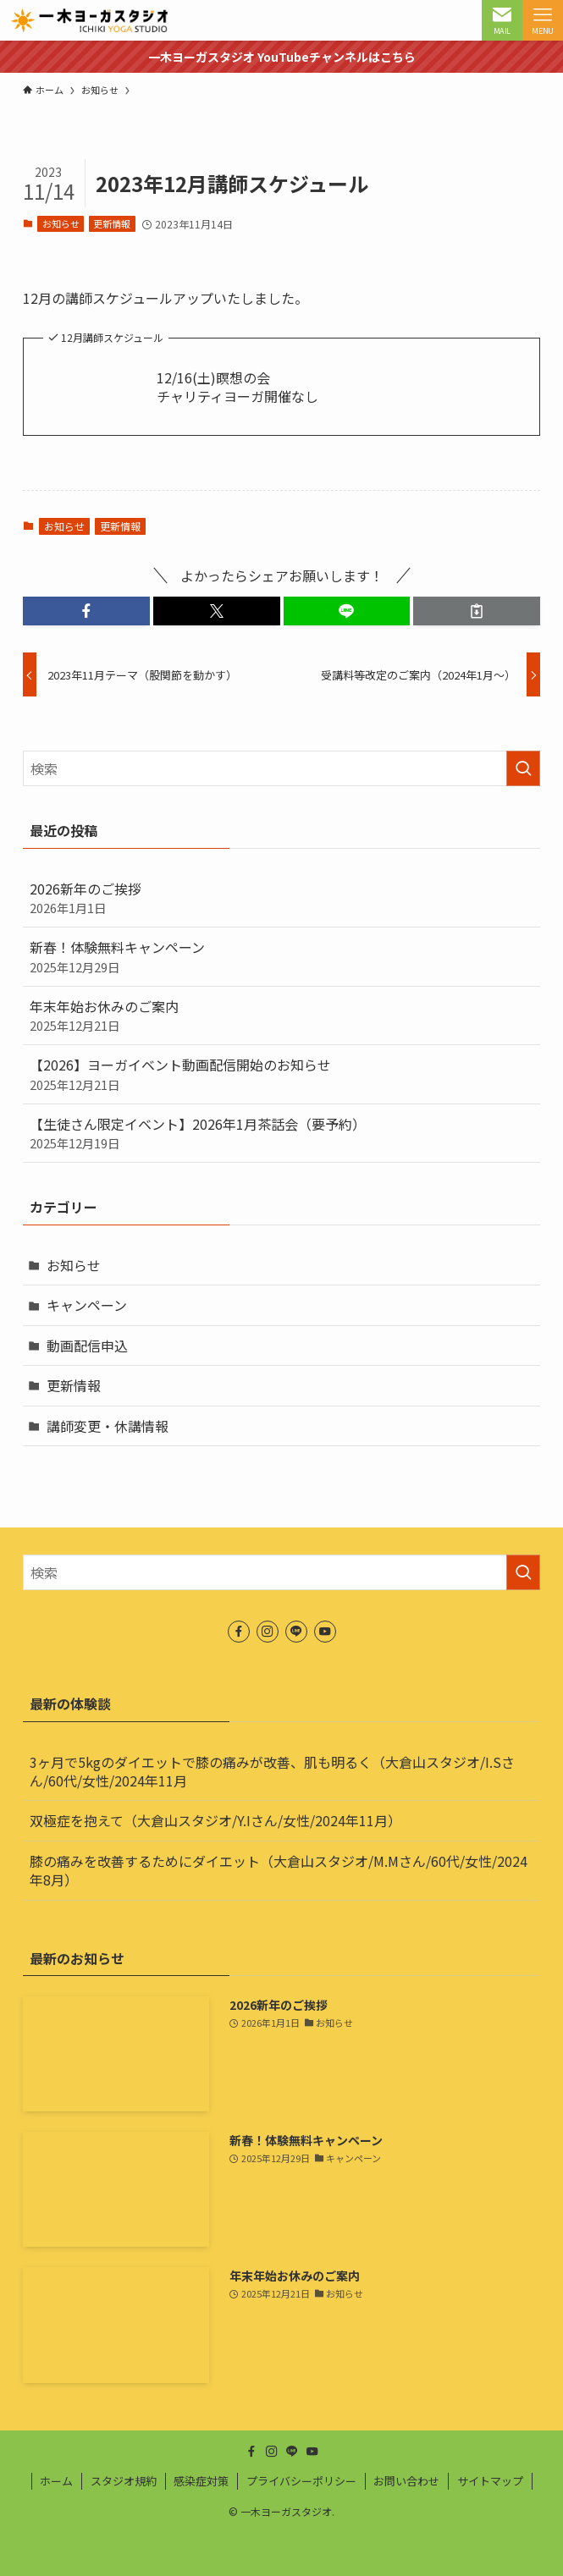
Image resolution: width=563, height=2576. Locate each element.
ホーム (56, 2481)
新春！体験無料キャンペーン (282, 956)
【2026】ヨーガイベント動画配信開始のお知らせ (282, 1073)
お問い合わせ (406, 2481)
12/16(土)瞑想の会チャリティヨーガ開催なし (237, 387)
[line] (296, 1632)
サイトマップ (490, 2481)
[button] (86, 611)
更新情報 (111, 223)
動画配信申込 (87, 1345)
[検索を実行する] (523, 768)
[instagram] (268, 1632)
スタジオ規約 (124, 2481)
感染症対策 (201, 2481)
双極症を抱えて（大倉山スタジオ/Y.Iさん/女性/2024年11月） (215, 1820)
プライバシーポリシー (301, 2481)
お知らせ (61, 223)
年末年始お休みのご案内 (282, 1015)
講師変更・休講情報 (107, 1426)
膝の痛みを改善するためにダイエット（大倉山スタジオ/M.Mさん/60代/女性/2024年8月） (278, 1870)
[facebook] (239, 1632)
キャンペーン (87, 1305)
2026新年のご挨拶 (282, 897)
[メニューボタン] (542, 20)
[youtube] (325, 1632)
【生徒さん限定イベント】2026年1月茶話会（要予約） (282, 1133)
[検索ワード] (282, 768)
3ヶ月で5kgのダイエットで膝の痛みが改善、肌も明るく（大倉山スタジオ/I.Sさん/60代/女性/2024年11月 (272, 1771)
